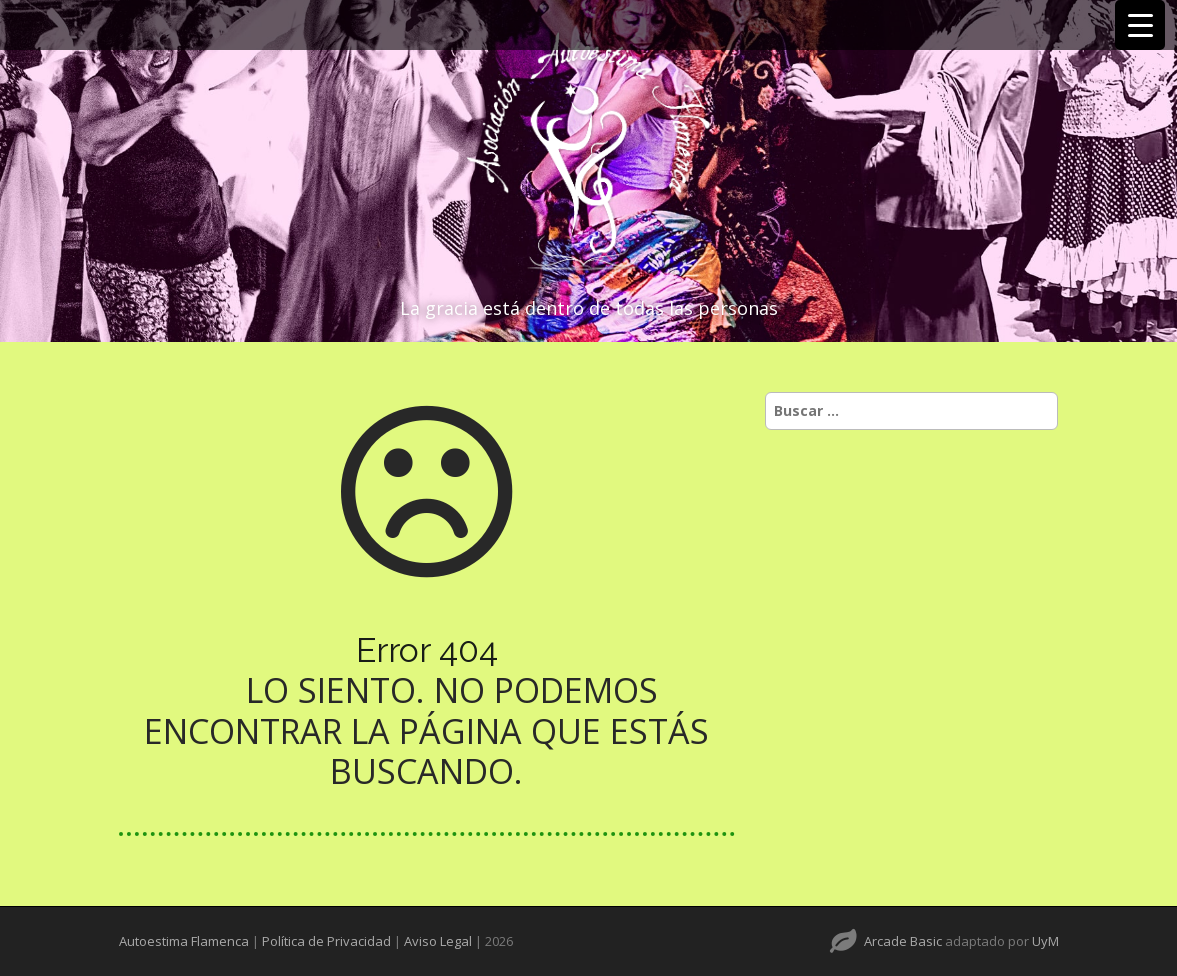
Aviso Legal (438, 941)
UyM (1045, 941)
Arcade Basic (903, 941)
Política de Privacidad (326, 941)
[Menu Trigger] (1140, 25)
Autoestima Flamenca (184, 941)
